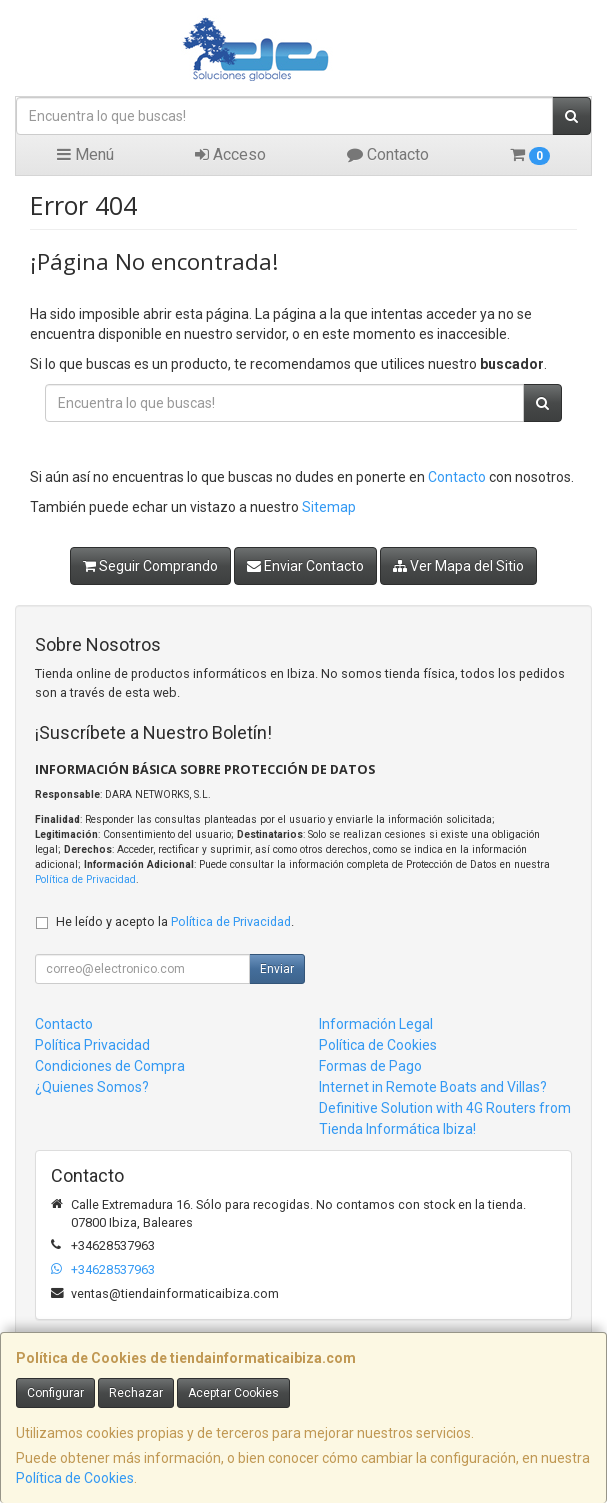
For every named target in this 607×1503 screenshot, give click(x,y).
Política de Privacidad (85, 879)
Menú (85, 154)
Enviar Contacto (305, 566)
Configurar (55, 1393)
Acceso (230, 154)
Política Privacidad (92, 1045)
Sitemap (329, 507)
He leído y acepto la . (175, 921)
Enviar (277, 969)
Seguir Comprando (150, 566)
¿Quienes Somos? (92, 1087)
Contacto (388, 154)
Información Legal (376, 1024)
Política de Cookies (75, 1478)
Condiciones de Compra (110, 1066)
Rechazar (136, 1393)
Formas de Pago (370, 1066)
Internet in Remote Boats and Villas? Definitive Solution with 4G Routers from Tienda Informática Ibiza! (445, 1108)
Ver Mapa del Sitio (458, 566)
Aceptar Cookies (233, 1393)
